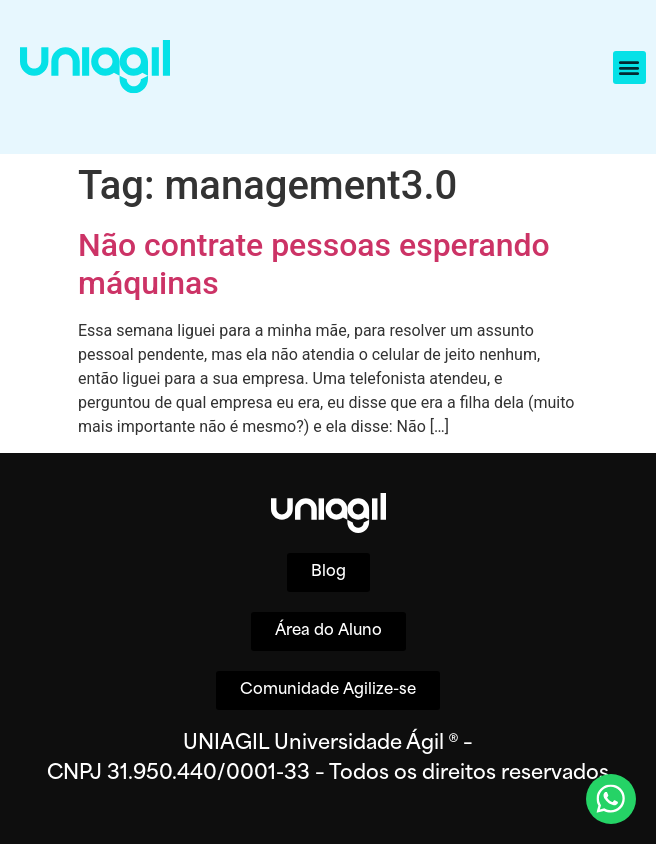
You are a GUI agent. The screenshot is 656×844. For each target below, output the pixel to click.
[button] (629, 67)
